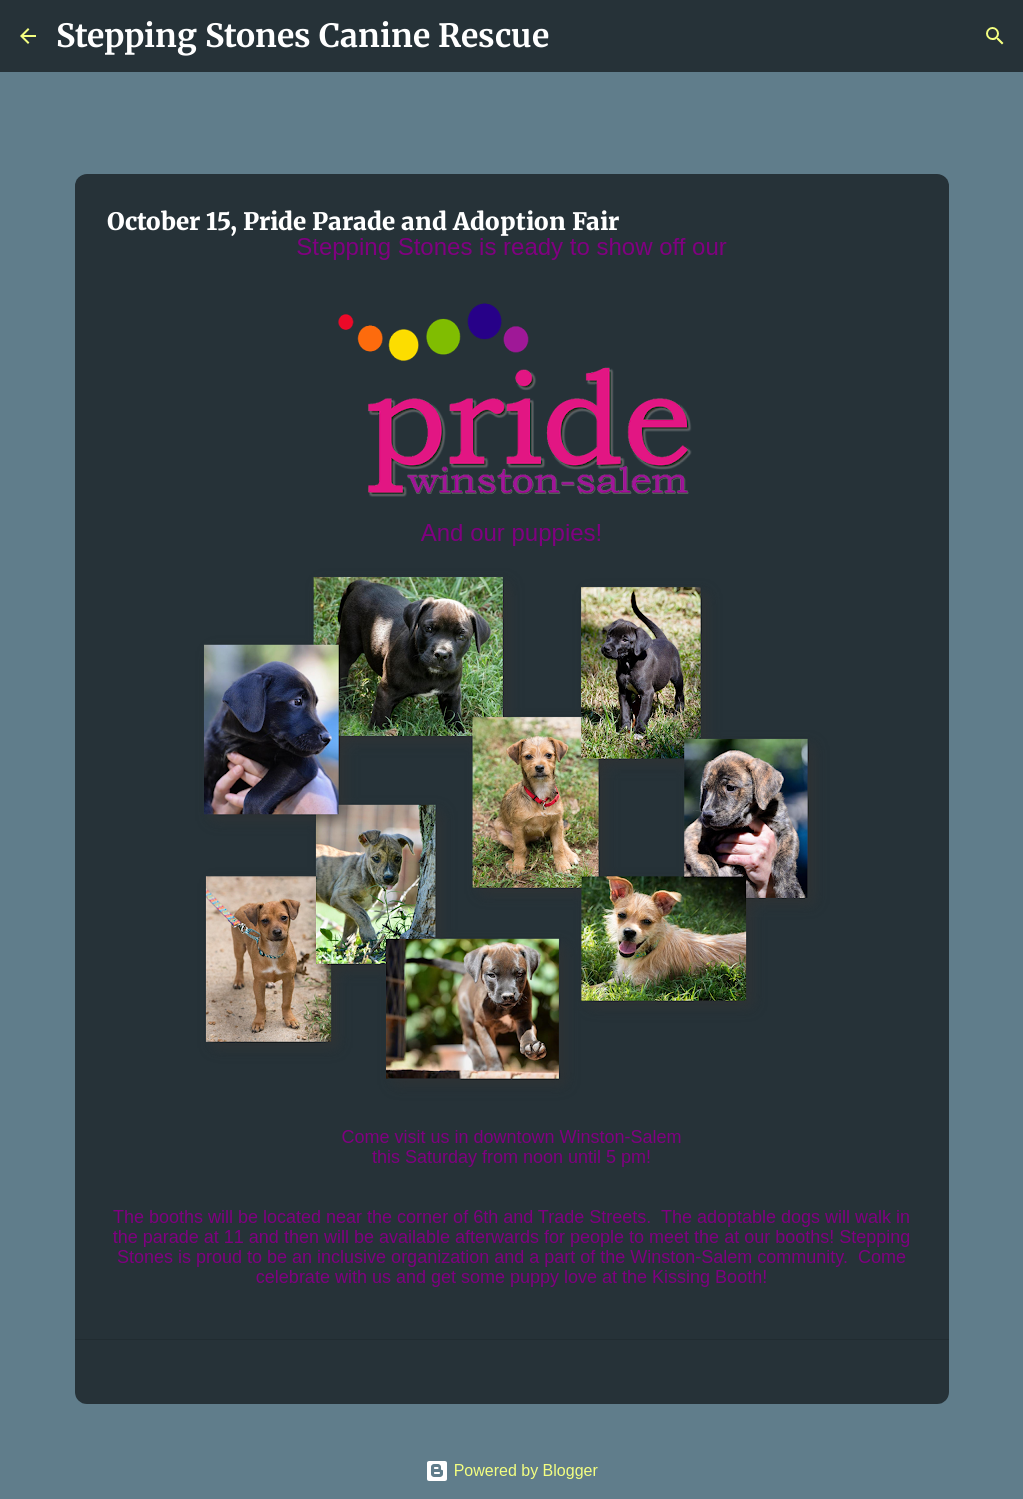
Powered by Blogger (511, 1470)
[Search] (577, 36)
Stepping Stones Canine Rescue (302, 36)
